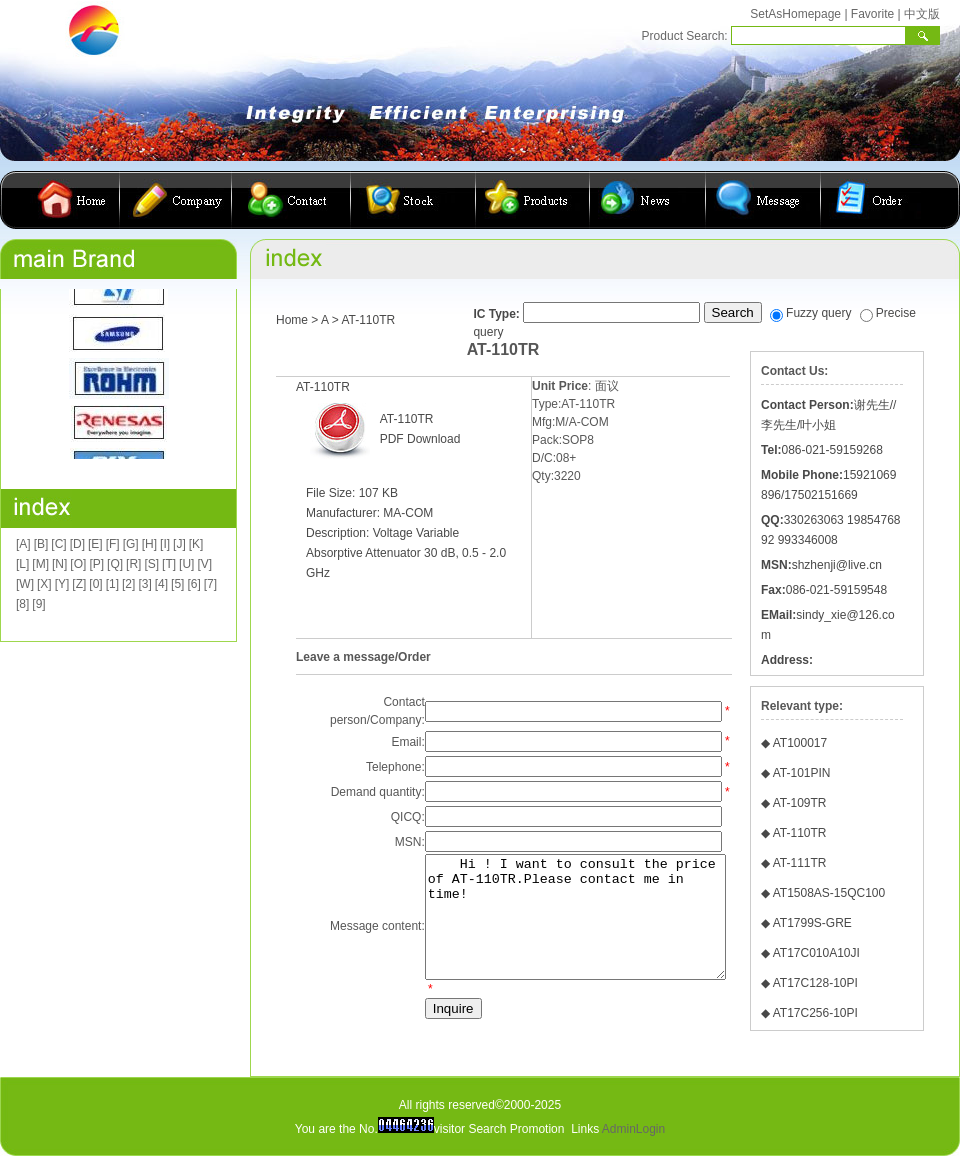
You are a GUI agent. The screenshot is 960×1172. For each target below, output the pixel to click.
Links (585, 1131)
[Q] (115, 564)
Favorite (872, 14)
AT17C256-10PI (815, 1013)
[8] (22, 604)
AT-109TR (800, 803)
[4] (161, 584)
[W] (25, 584)
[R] (133, 564)
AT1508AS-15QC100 (829, 893)
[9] (38, 604)
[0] (95, 584)
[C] (58, 544)
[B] (41, 544)
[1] (112, 584)
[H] (149, 544)
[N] (59, 564)
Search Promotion (516, 1131)
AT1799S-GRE (812, 923)
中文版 (922, 14)
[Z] (79, 584)
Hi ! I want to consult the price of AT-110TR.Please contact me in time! (563, 929)
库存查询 (413, 200)
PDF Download (420, 439)
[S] (151, 564)
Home (292, 320)
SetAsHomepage (795, 14)
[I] (165, 544)
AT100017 (800, 743)
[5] (177, 584)
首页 (75, 200)
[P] (96, 564)
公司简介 (176, 200)
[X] (44, 584)
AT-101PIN (802, 773)
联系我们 (291, 200)
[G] (131, 544)
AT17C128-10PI (815, 983)
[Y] (62, 584)
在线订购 (871, 200)
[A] (23, 544)
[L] (22, 564)
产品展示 (533, 200)
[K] (196, 544)
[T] (169, 564)
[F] (113, 544)
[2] (128, 584)
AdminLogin (633, 1131)
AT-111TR (800, 863)
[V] (204, 564)
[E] (95, 544)
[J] (179, 544)
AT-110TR (800, 833)
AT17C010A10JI (816, 953)
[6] (193, 584)
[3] (144, 584)
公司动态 (648, 200)
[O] (78, 564)
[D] (77, 544)
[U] (186, 564)
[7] (210, 584)
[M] (40, 564)
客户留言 (763, 200)
